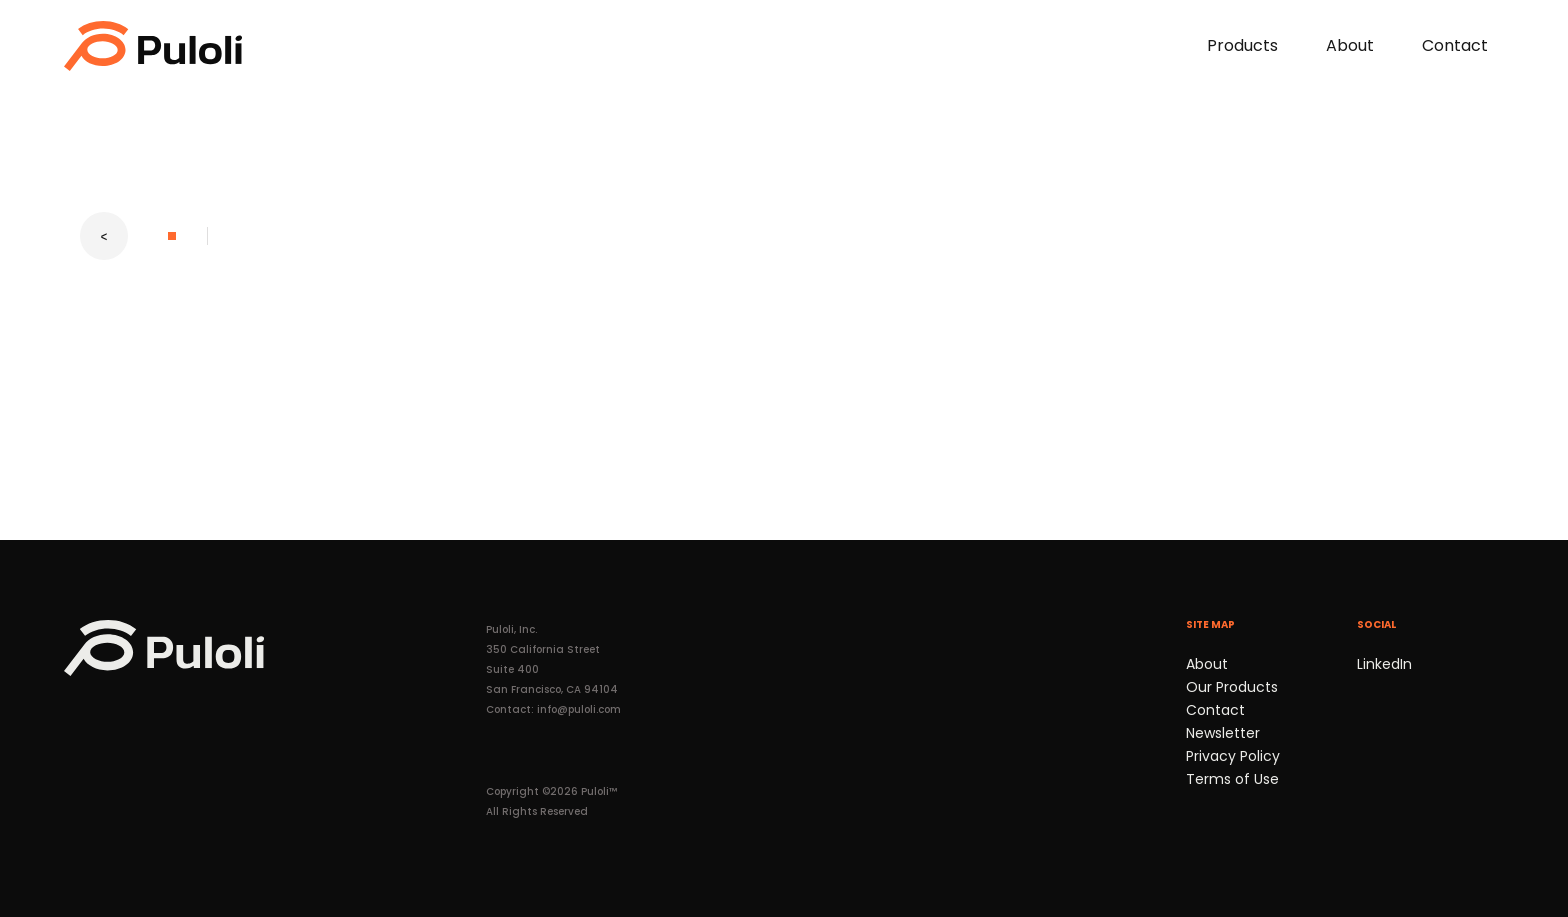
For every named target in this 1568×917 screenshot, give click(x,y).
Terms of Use (1232, 779)
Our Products (1232, 687)
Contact (1455, 45)
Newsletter (1223, 733)
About (1350, 45)
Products (1242, 45)
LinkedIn (1384, 664)
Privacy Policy (1233, 756)
